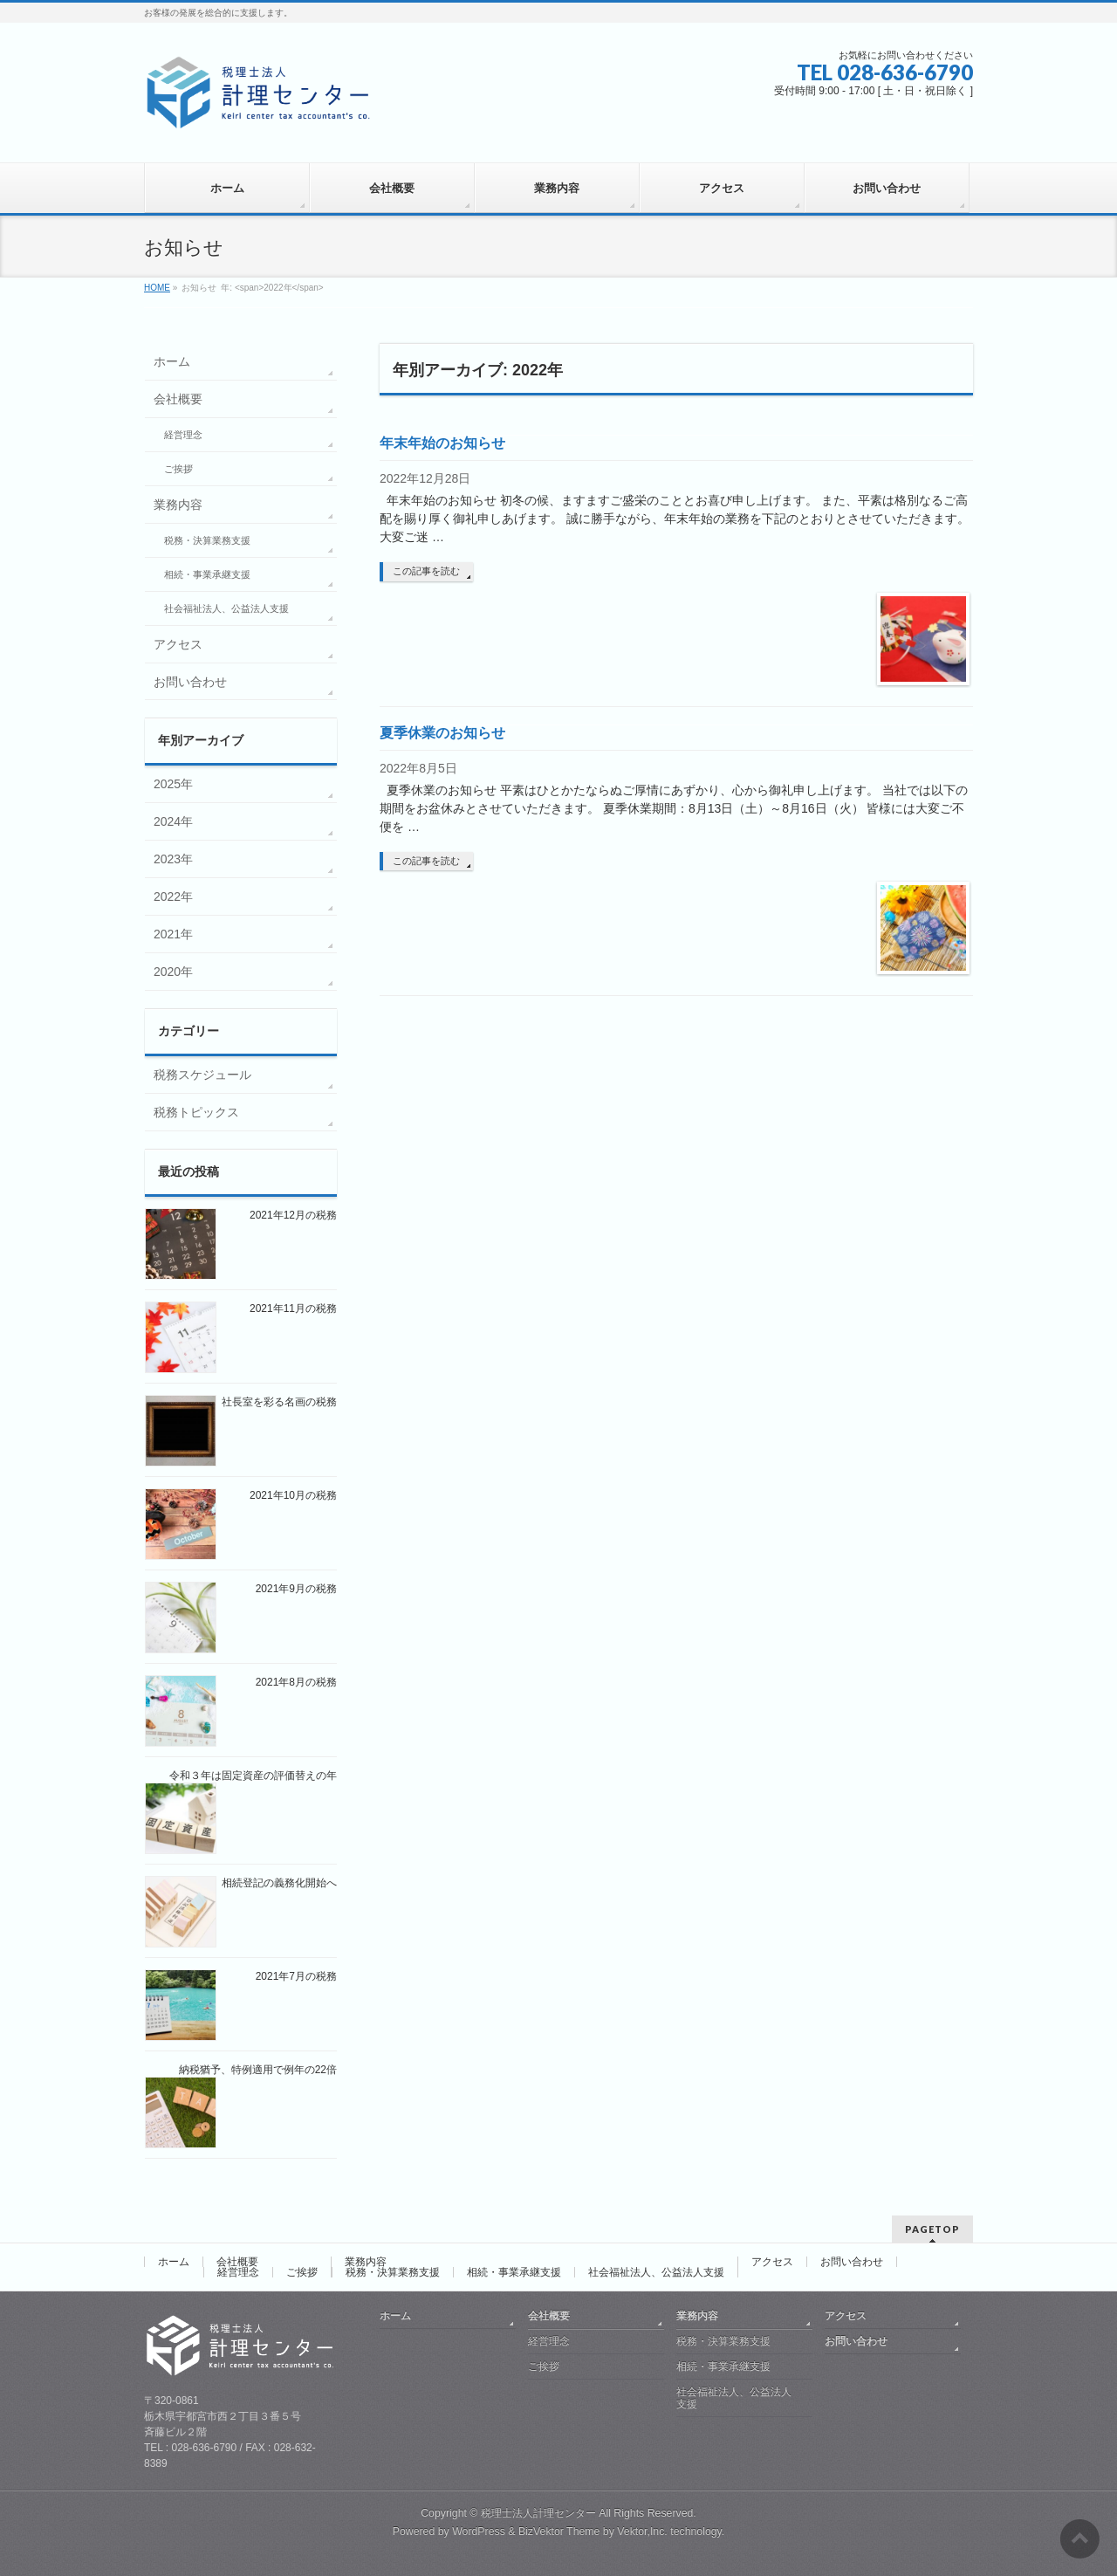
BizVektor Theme (559, 2531)
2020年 (173, 972)
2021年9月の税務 (296, 1589)
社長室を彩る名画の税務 (279, 1402)
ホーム (172, 361)
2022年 (173, 896)
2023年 (173, 859)
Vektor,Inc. (642, 2531)
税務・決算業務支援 (207, 540)
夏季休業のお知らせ (442, 732)
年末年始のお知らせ (442, 443)
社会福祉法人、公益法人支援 (226, 608)
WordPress (478, 2531)
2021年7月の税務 (296, 1976)
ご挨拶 (178, 469)
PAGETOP (932, 2229)
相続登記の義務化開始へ (279, 1883)
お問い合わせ (190, 682)
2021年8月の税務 (296, 1682)
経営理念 (183, 434)
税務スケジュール (202, 1075)
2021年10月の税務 (293, 1495)
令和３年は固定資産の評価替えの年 (253, 1775)
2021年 (173, 934)
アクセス (178, 644)
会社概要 (178, 399)
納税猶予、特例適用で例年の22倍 (258, 2070)
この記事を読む (426, 571)
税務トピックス (196, 1112)
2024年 (173, 821)
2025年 (173, 784)
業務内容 (178, 505)
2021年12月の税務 (293, 1215)
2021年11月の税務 (293, 1308)
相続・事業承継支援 (207, 574)
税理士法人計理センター (538, 2513)
